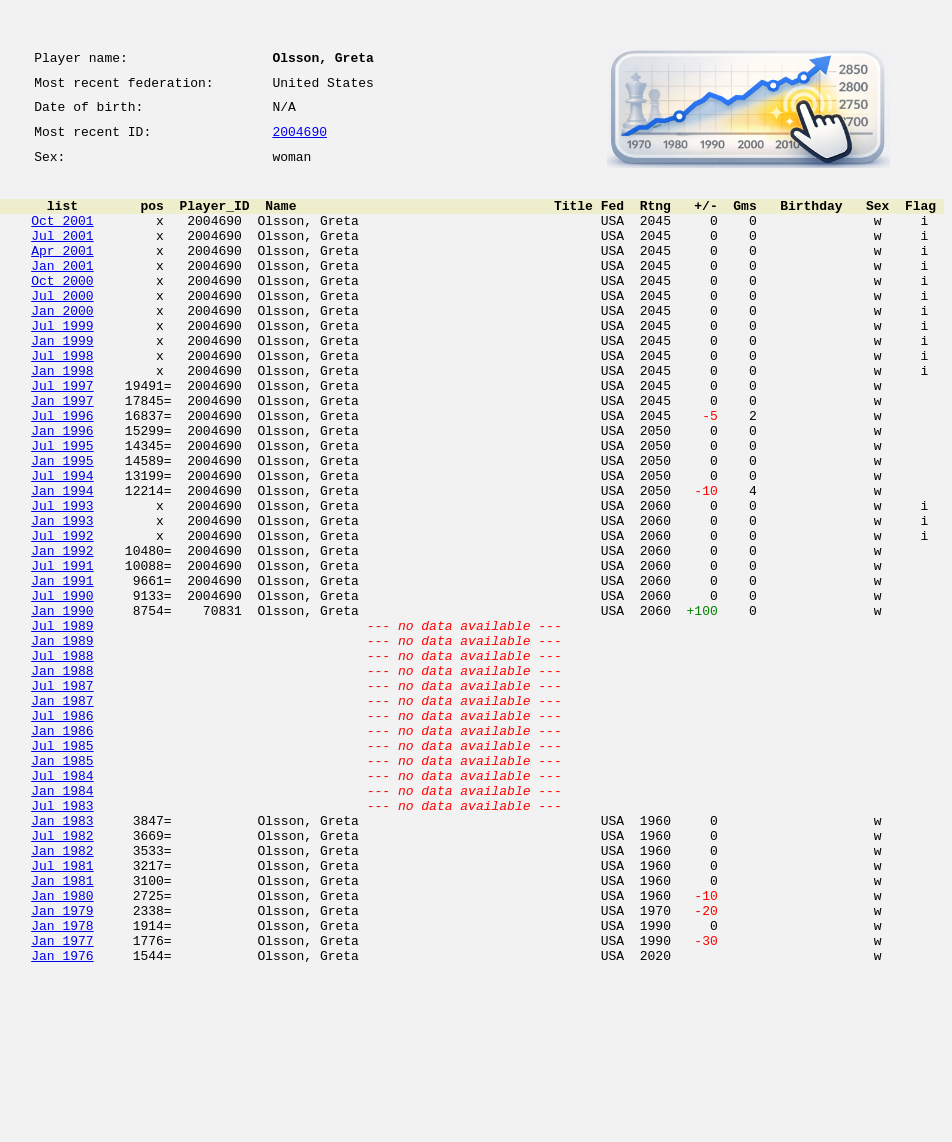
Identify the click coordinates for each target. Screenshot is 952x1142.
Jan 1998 (62, 418)
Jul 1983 (62, 940)
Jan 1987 (62, 814)
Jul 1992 (62, 616)
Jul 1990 (62, 688)
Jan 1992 (62, 634)
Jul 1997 (62, 436)
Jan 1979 (62, 1066)
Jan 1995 (62, 526)
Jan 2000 (62, 346)
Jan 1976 (62, 1120)
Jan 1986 (62, 850)
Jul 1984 (62, 904)
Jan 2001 (62, 292)
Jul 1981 (62, 1012)
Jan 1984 (62, 922)
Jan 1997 (62, 454)
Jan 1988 (62, 778)
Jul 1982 (62, 976)
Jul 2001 (62, 256)
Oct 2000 (62, 310)
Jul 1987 (62, 796)
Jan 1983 (62, 958)
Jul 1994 (62, 544)
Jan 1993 (62, 598)
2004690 (299, 142)
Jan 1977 (62, 1102)
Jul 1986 (62, 832)
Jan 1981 (62, 1030)
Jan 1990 (62, 706)
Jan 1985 (62, 886)
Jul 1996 (62, 472)
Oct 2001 (62, 238)
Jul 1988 (62, 760)
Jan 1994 (62, 562)
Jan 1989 (62, 742)
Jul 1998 (62, 400)
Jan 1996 (62, 490)
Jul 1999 (62, 364)
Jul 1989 (62, 724)
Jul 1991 (62, 652)
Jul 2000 (62, 328)
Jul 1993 (62, 580)
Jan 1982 (62, 994)
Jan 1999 (62, 382)
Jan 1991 (62, 670)
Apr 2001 (62, 274)
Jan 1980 (62, 1048)
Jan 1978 (62, 1084)
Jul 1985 (62, 868)
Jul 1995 (62, 508)
